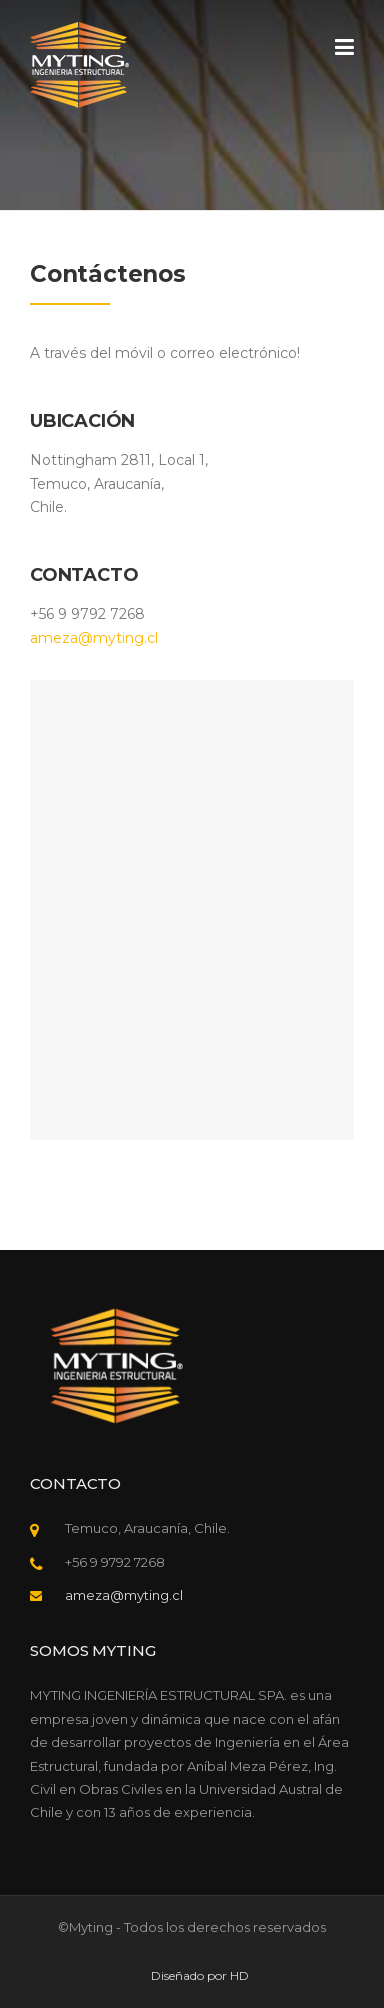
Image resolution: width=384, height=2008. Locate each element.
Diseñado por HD (200, 1976)
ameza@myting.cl (94, 638)
